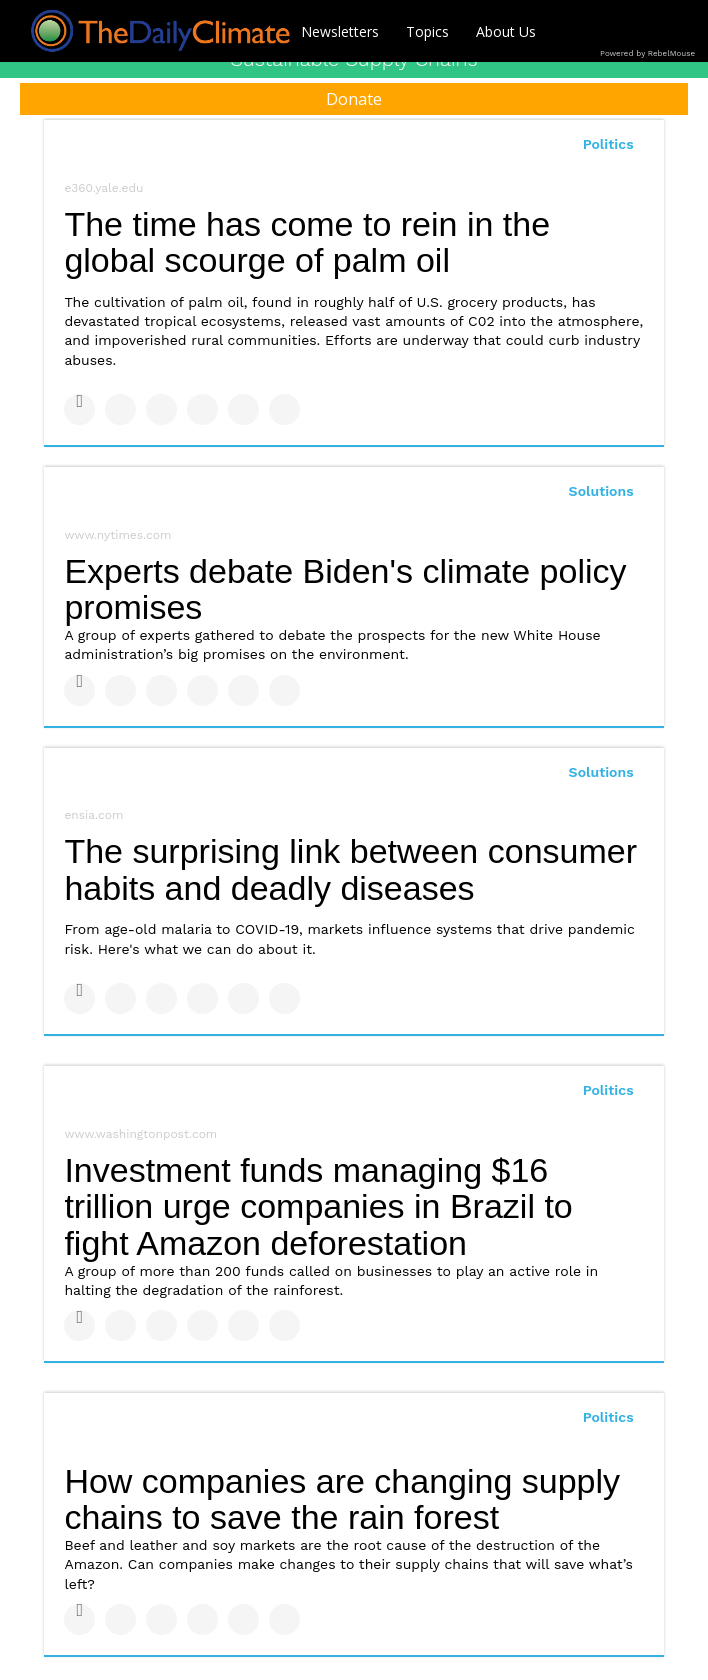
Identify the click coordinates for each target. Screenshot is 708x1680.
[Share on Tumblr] (202, 409)
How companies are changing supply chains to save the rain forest (342, 1499)
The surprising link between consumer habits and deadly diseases (350, 869)
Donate (354, 99)
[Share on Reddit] (284, 409)
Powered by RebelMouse (647, 53)
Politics (608, 144)
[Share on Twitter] (120, 409)
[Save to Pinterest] (243, 409)
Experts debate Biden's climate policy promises (345, 589)
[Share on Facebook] (79, 409)
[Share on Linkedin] (161, 409)
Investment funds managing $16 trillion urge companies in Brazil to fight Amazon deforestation (318, 1206)
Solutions (601, 491)
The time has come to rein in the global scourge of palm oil (307, 242)
